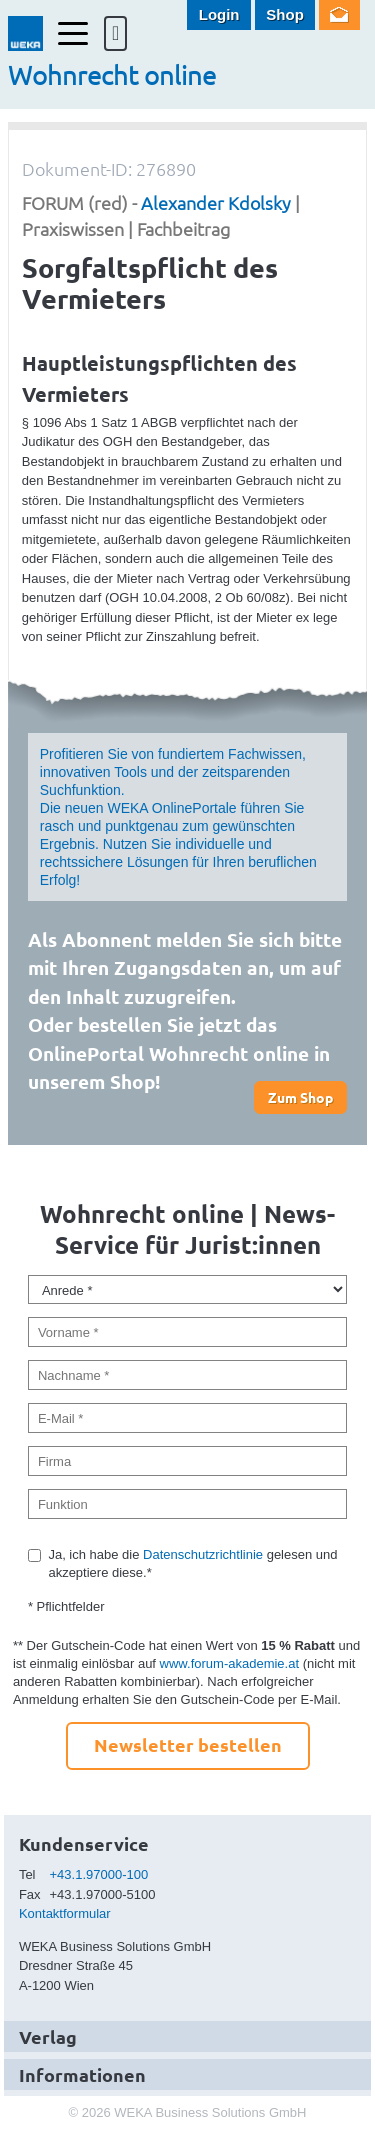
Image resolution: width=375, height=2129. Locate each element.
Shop (285, 14)
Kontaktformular (65, 1913)
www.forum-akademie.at (229, 1663)
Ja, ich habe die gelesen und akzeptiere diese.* (192, 1563)
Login (219, 14)
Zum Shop (300, 1097)
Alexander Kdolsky (216, 202)
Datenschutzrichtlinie (203, 1554)
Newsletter (339, 15)
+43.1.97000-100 (99, 1874)
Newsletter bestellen (188, 1744)
